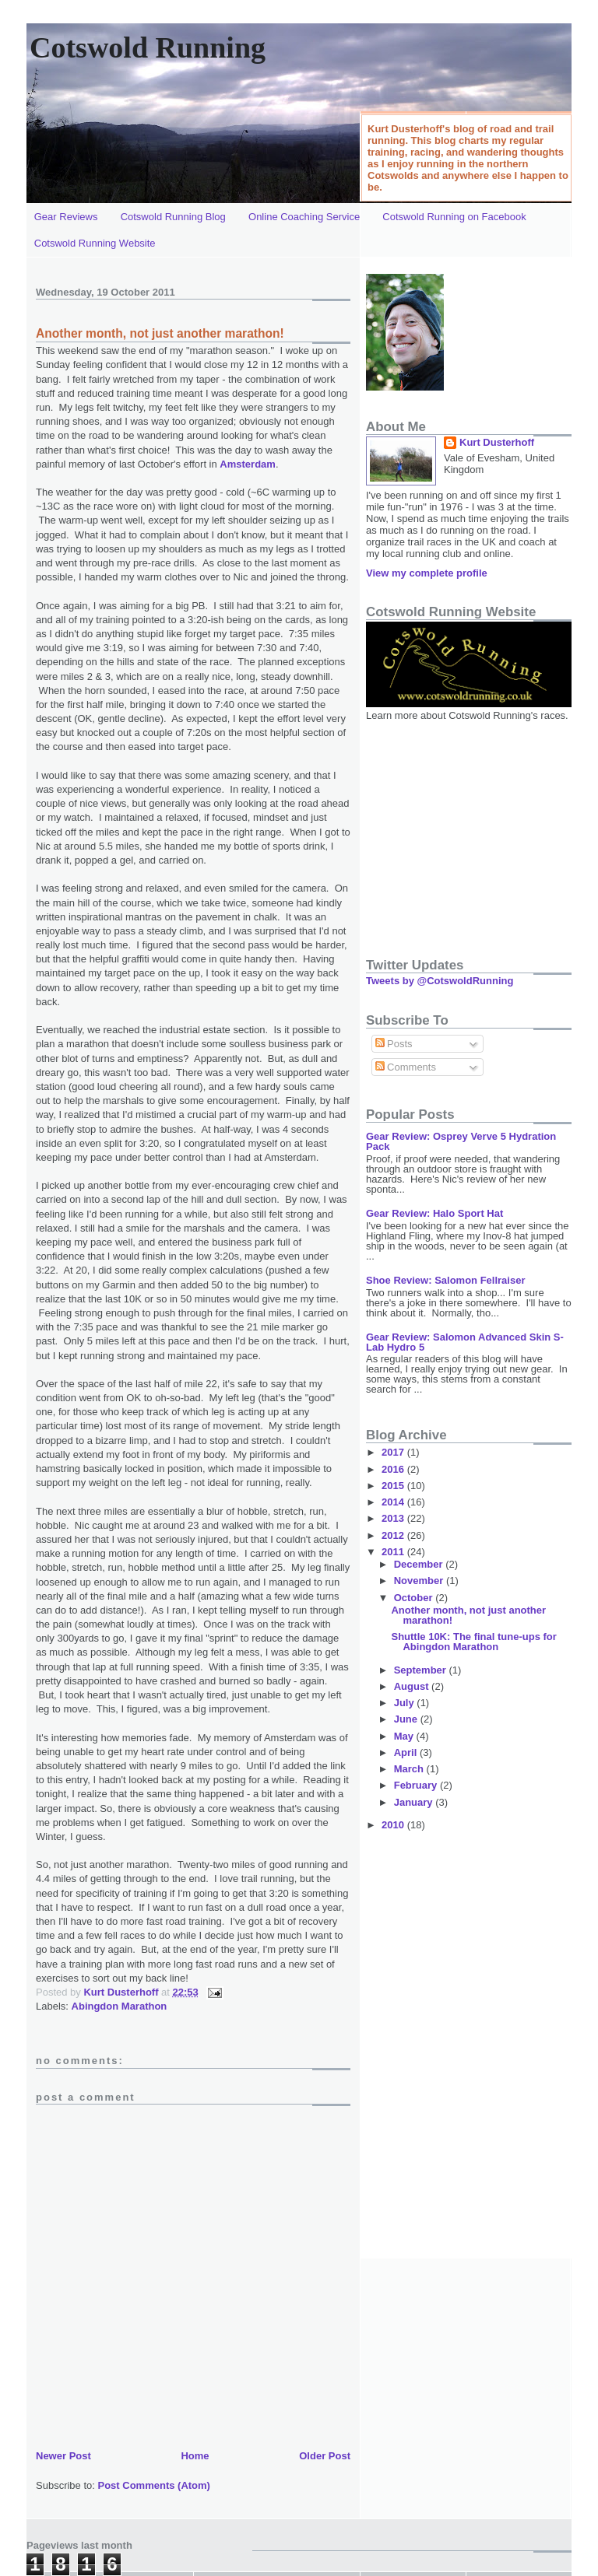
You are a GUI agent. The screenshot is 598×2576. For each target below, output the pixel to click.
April (407, 1752)
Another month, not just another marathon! (468, 1615)
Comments (405, 1067)
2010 (394, 1825)
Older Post (324, 2456)
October (414, 1597)
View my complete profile (426, 573)
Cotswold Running (148, 47)
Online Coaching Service (304, 217)
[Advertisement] (463, 831)
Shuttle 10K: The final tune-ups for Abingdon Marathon (473, 1641)
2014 (394, 1502)
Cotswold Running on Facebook (454, 217)
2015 (394, 1485)
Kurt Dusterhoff (122, 1992)
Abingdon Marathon (119, 2006)
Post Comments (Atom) (154, 2485)
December (419, 1564)
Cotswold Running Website (95, 243)
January (414, 1802)
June (407, 1719)
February (417, 1785)
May (405, 1736)
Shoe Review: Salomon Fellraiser (445, 1280)
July (405, 1703)
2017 (394, 1452)
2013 (394, 1518)
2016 (394, 1469)
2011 (394, 1552)
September (421, 1670)
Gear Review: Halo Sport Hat (434, 1213)
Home (195, 2456)
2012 (394, 1535)
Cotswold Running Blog (173, 217)
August (412, 1686)
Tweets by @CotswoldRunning (439, 981)
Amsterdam (248, 464)
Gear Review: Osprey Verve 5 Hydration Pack (461, 1141)
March (410, 1769)
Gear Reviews (66, 217)
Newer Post (63, 2456)
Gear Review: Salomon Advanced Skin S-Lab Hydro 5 (465, 1342)
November (420, 1580)
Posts (394, 1044)
